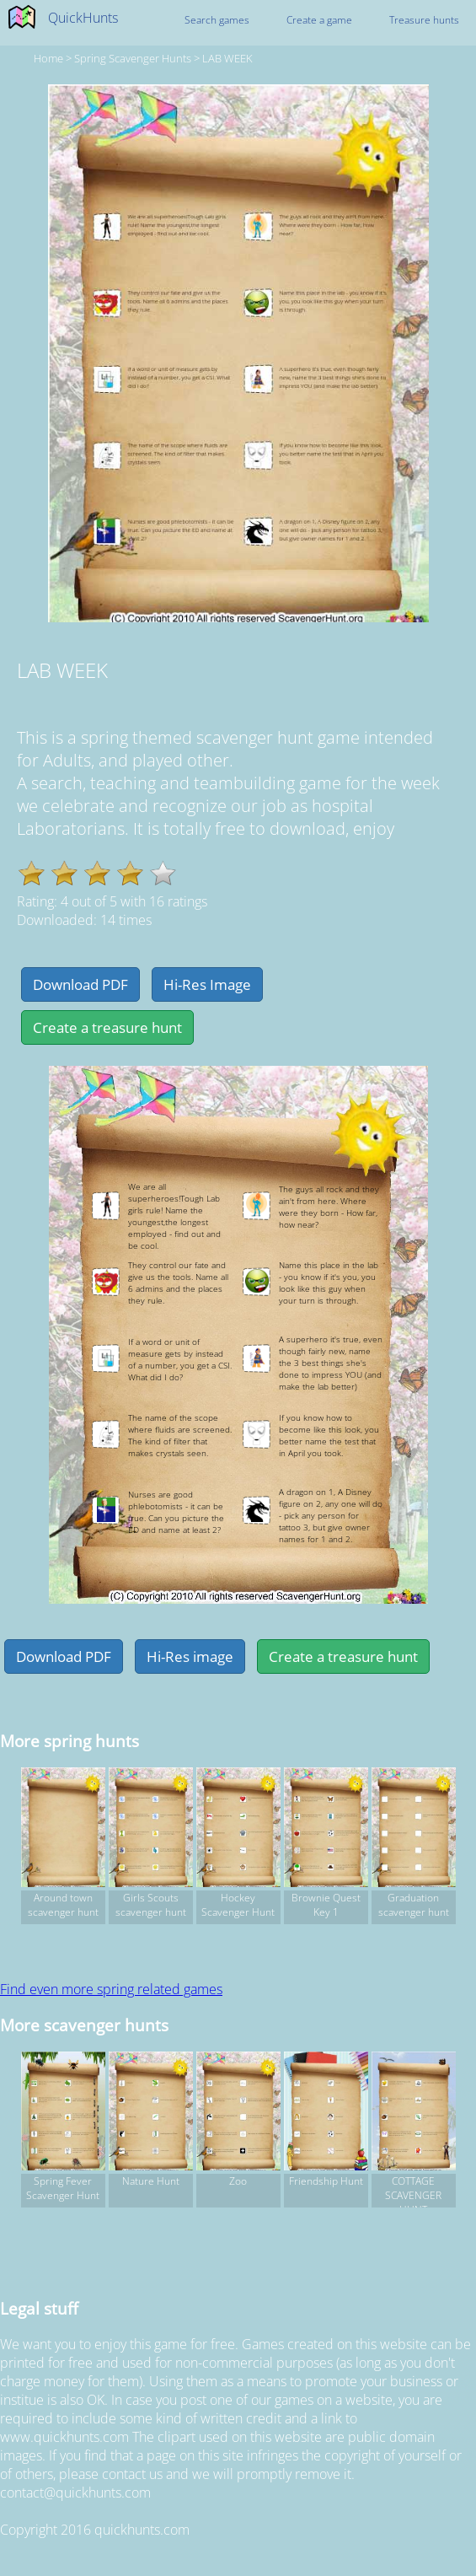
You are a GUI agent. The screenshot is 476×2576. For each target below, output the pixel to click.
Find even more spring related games (111, 1989)
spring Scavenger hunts (132, 58)
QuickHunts (83, 17)
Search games (217, 20)
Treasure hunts (424, 20)
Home (48, 58)
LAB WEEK (227, 58)
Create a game (319, 20)
